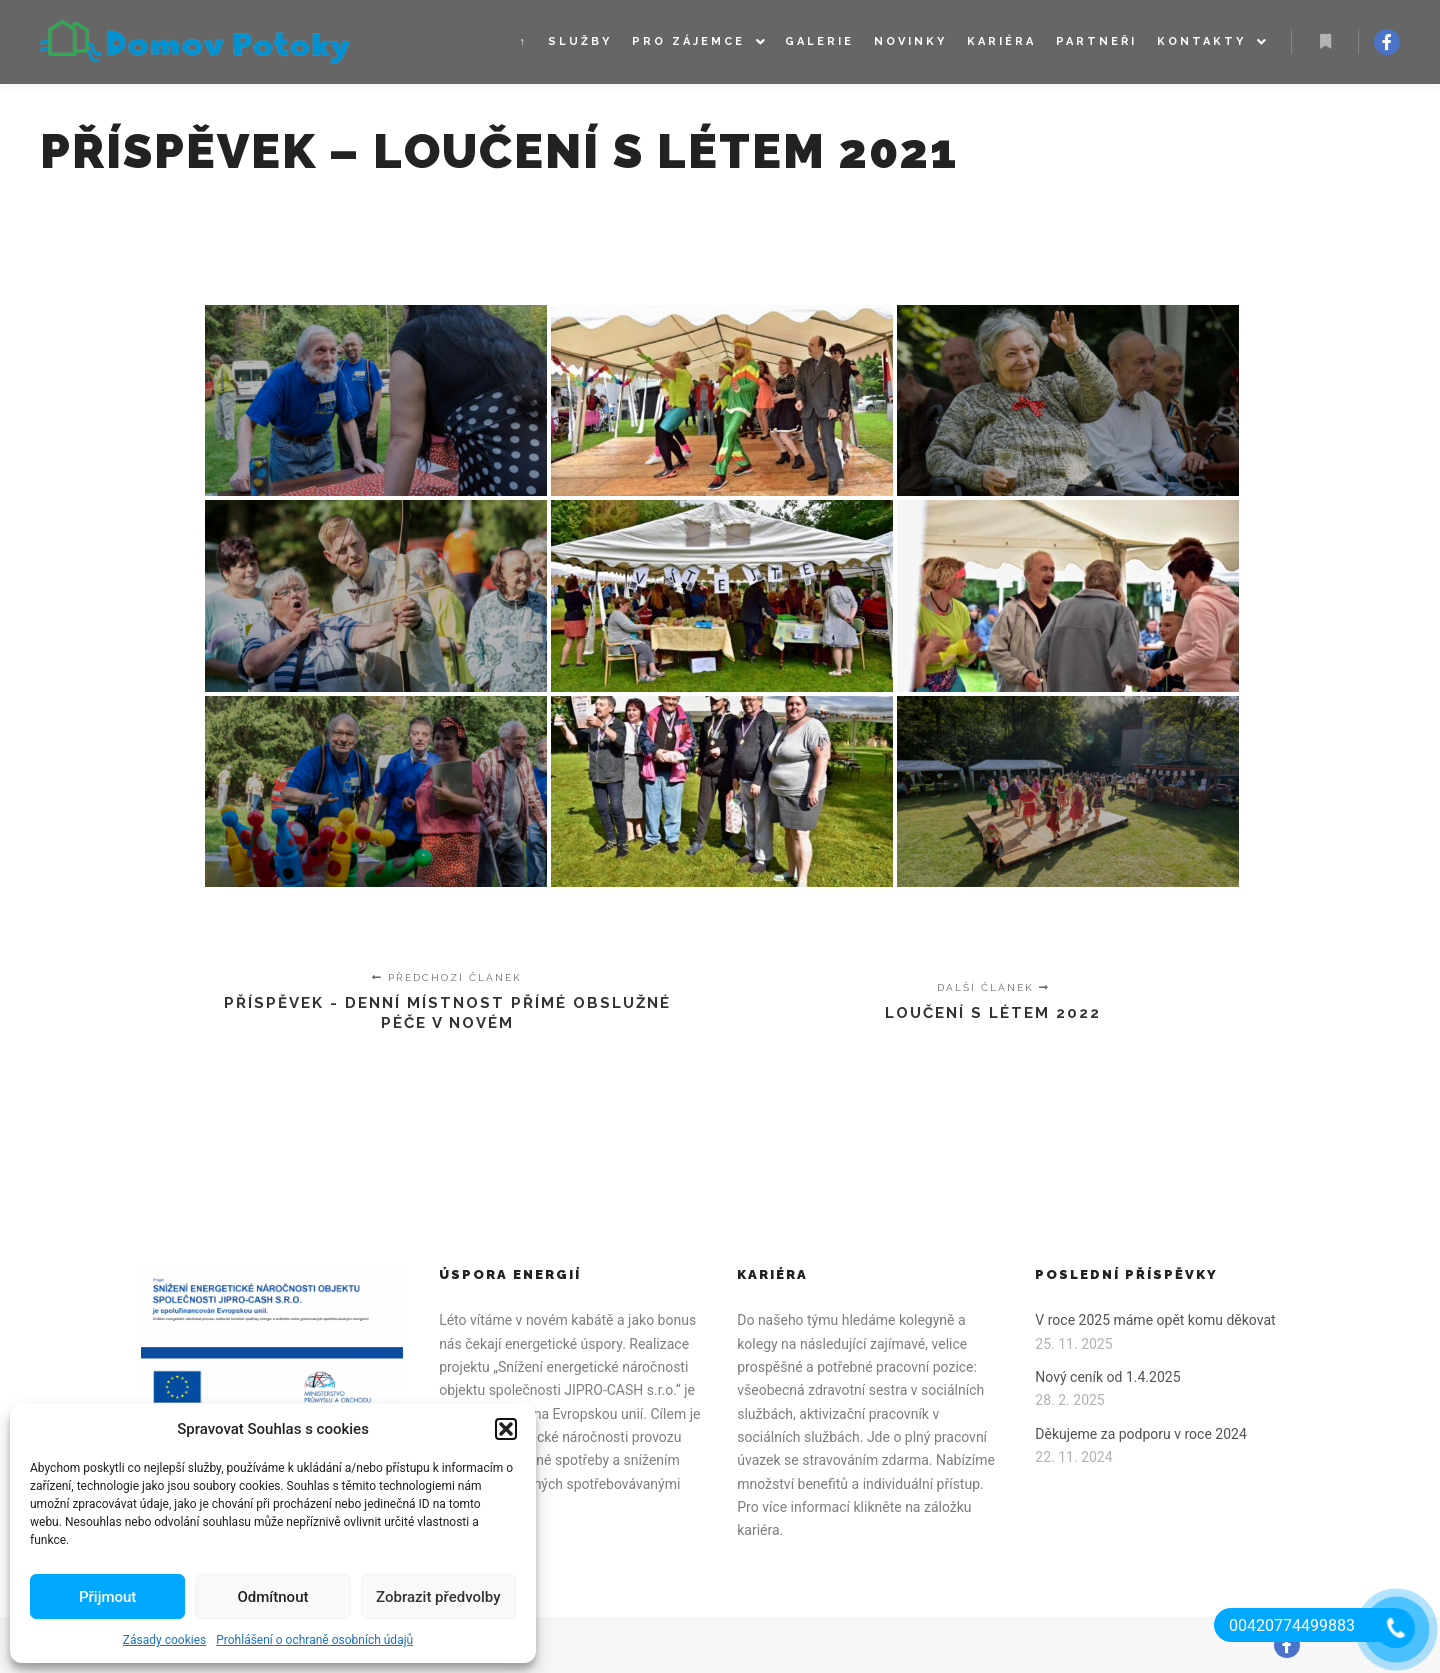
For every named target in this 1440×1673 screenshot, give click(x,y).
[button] (506, 1429)
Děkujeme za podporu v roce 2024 (1140, 1434)
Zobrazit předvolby (438, 1597)
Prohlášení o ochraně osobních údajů (314, 1640)
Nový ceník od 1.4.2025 (1107, 1377)
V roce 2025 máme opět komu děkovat (1155, 1320)
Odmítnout (273, 1597)
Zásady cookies (164, 1640)
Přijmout (107, 1597)
